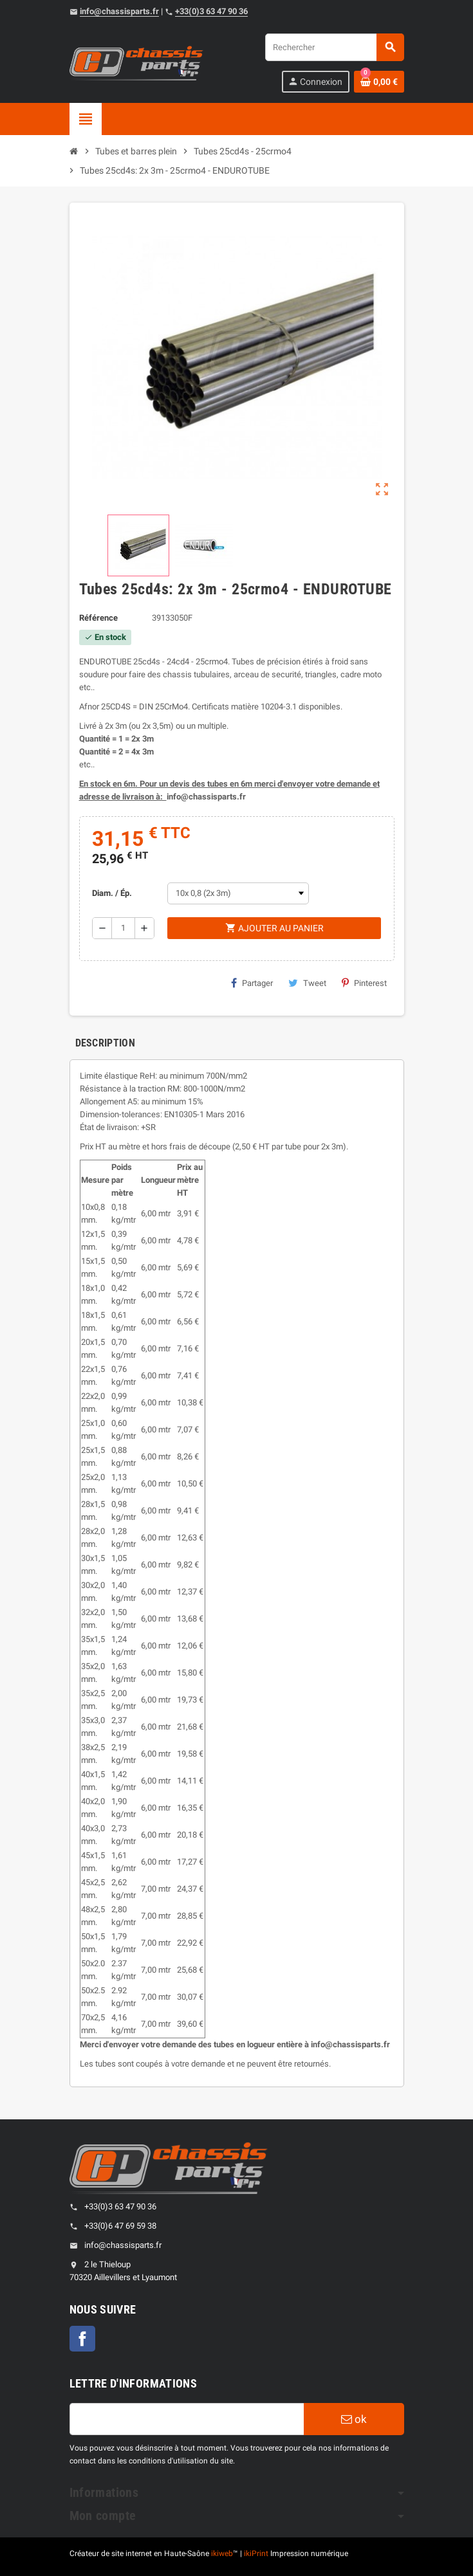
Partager (252, 983)
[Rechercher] (334, 47)
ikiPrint (256, 2553)
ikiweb (222, 2553)
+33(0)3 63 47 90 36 (211, 11)
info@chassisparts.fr (119, 11)
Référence (98, 618)
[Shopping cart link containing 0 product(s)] (379, 82)
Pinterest (364, 983)
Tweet (307, 983)
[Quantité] (123, 928)
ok (354, 2419)
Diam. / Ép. (112, 893)
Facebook (82, 2339)
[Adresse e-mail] (187, 2419)
